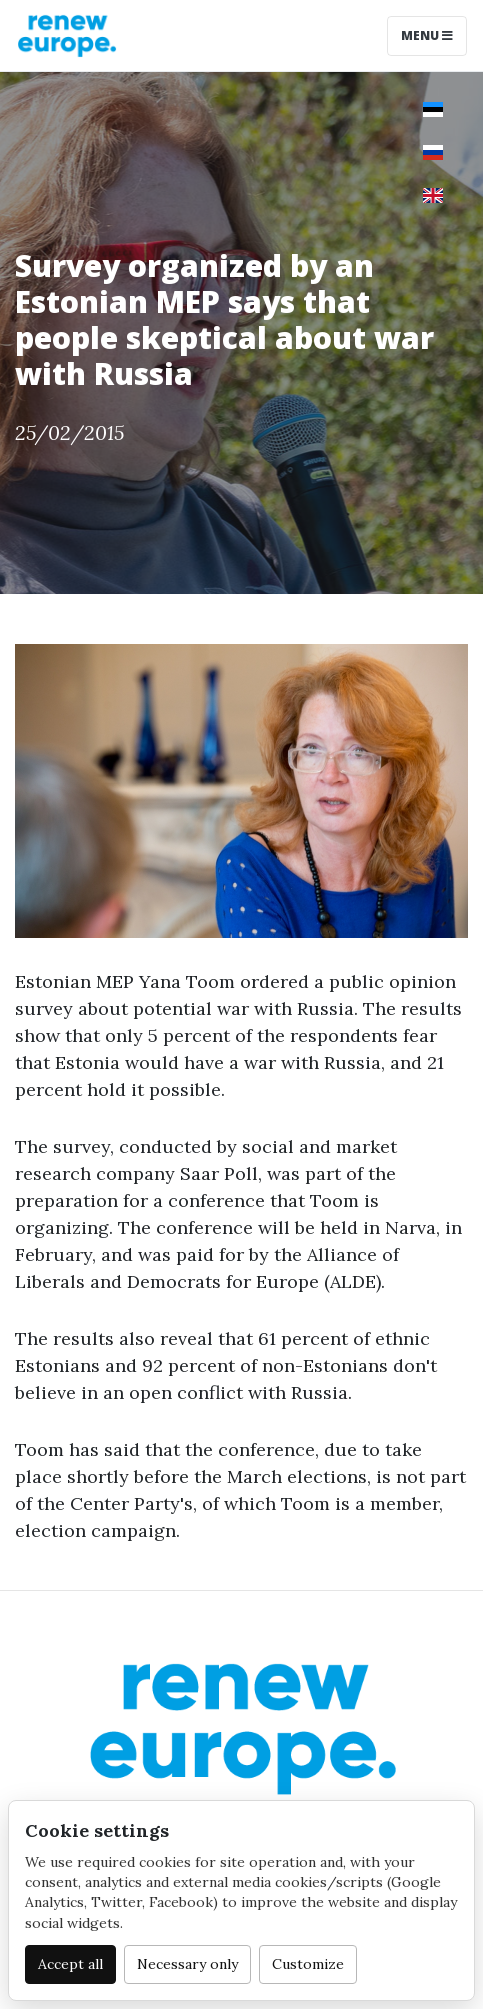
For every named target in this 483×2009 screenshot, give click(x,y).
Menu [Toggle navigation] (427, 35)
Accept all (70, 1964)
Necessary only (187, 1964)
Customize (308, 1964)
